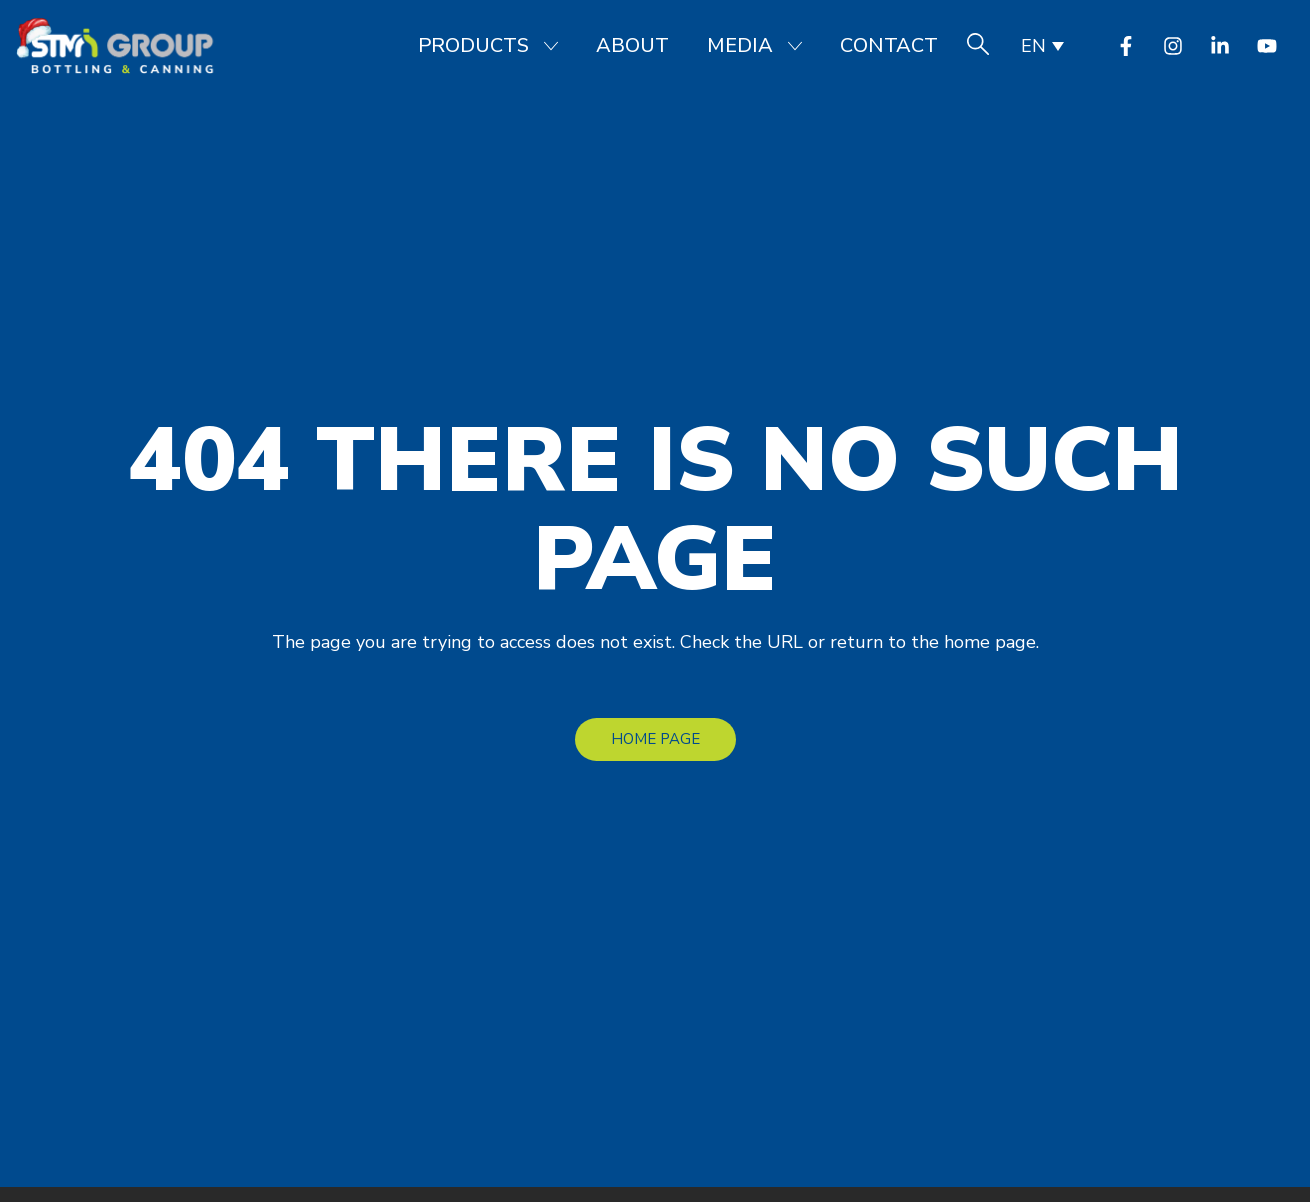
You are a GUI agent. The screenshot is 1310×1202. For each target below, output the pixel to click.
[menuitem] (1041, 46)
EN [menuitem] (1033, 46)
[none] (1041, 46)
